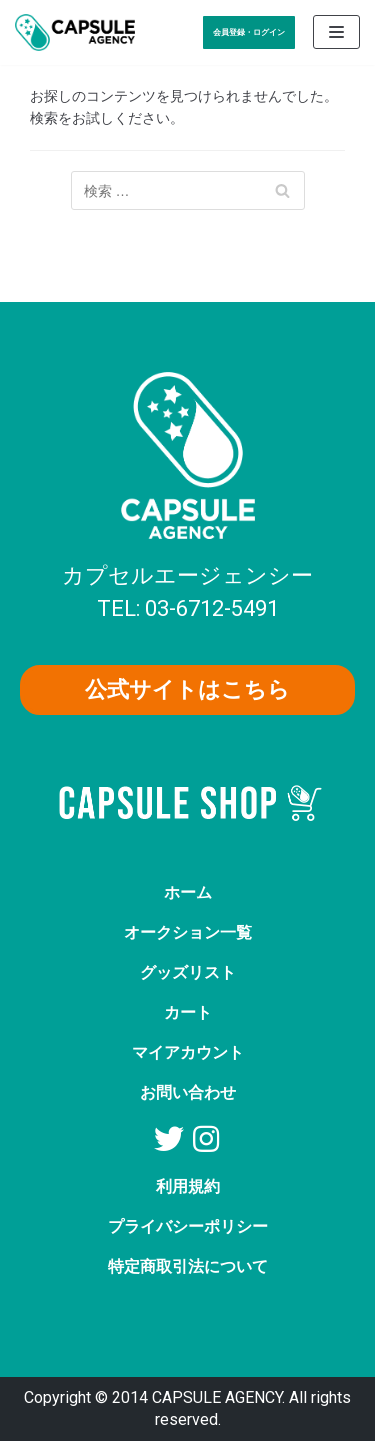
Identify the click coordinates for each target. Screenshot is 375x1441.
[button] (187, 690)
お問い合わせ (188, 1092)
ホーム (188, 892)
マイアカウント (188, 1052)
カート (188, 1012)
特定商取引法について (188, 1266)
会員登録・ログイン (249, 32)
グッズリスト (188, 972)
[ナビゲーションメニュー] (336, 32)
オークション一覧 (188, 932)
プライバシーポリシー (188, 1226)
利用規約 (188, 1186)
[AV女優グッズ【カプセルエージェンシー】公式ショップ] (75, 32)
